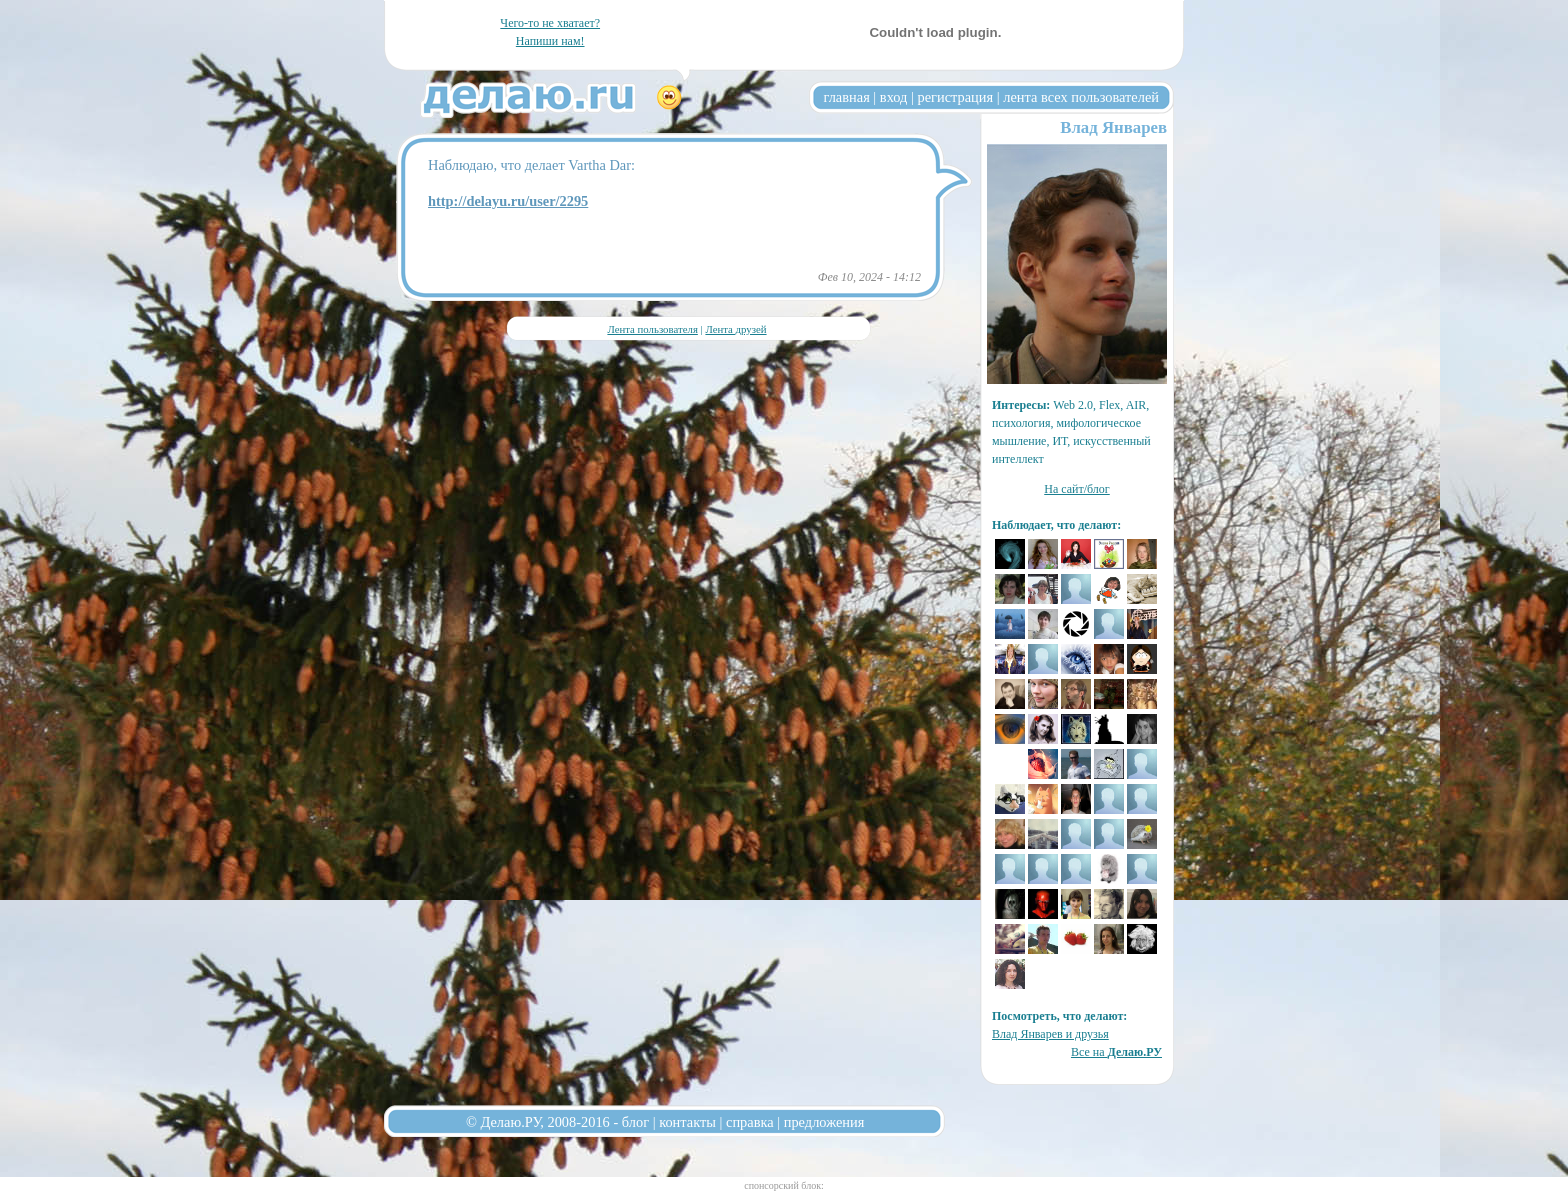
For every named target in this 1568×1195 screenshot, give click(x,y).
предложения (824, 1122)
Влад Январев (1113, 127)
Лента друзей (735, 329)
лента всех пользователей (1081, 97)
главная (847, 97)
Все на (1116, 1052)
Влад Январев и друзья (1050, 1034)
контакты (687, 1122)
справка (750, 1122)
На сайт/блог (1077, 489)
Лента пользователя (652, 329)
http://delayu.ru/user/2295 (508, 201)
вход (894, 97)
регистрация (955, 97)
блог (635, 1122)
